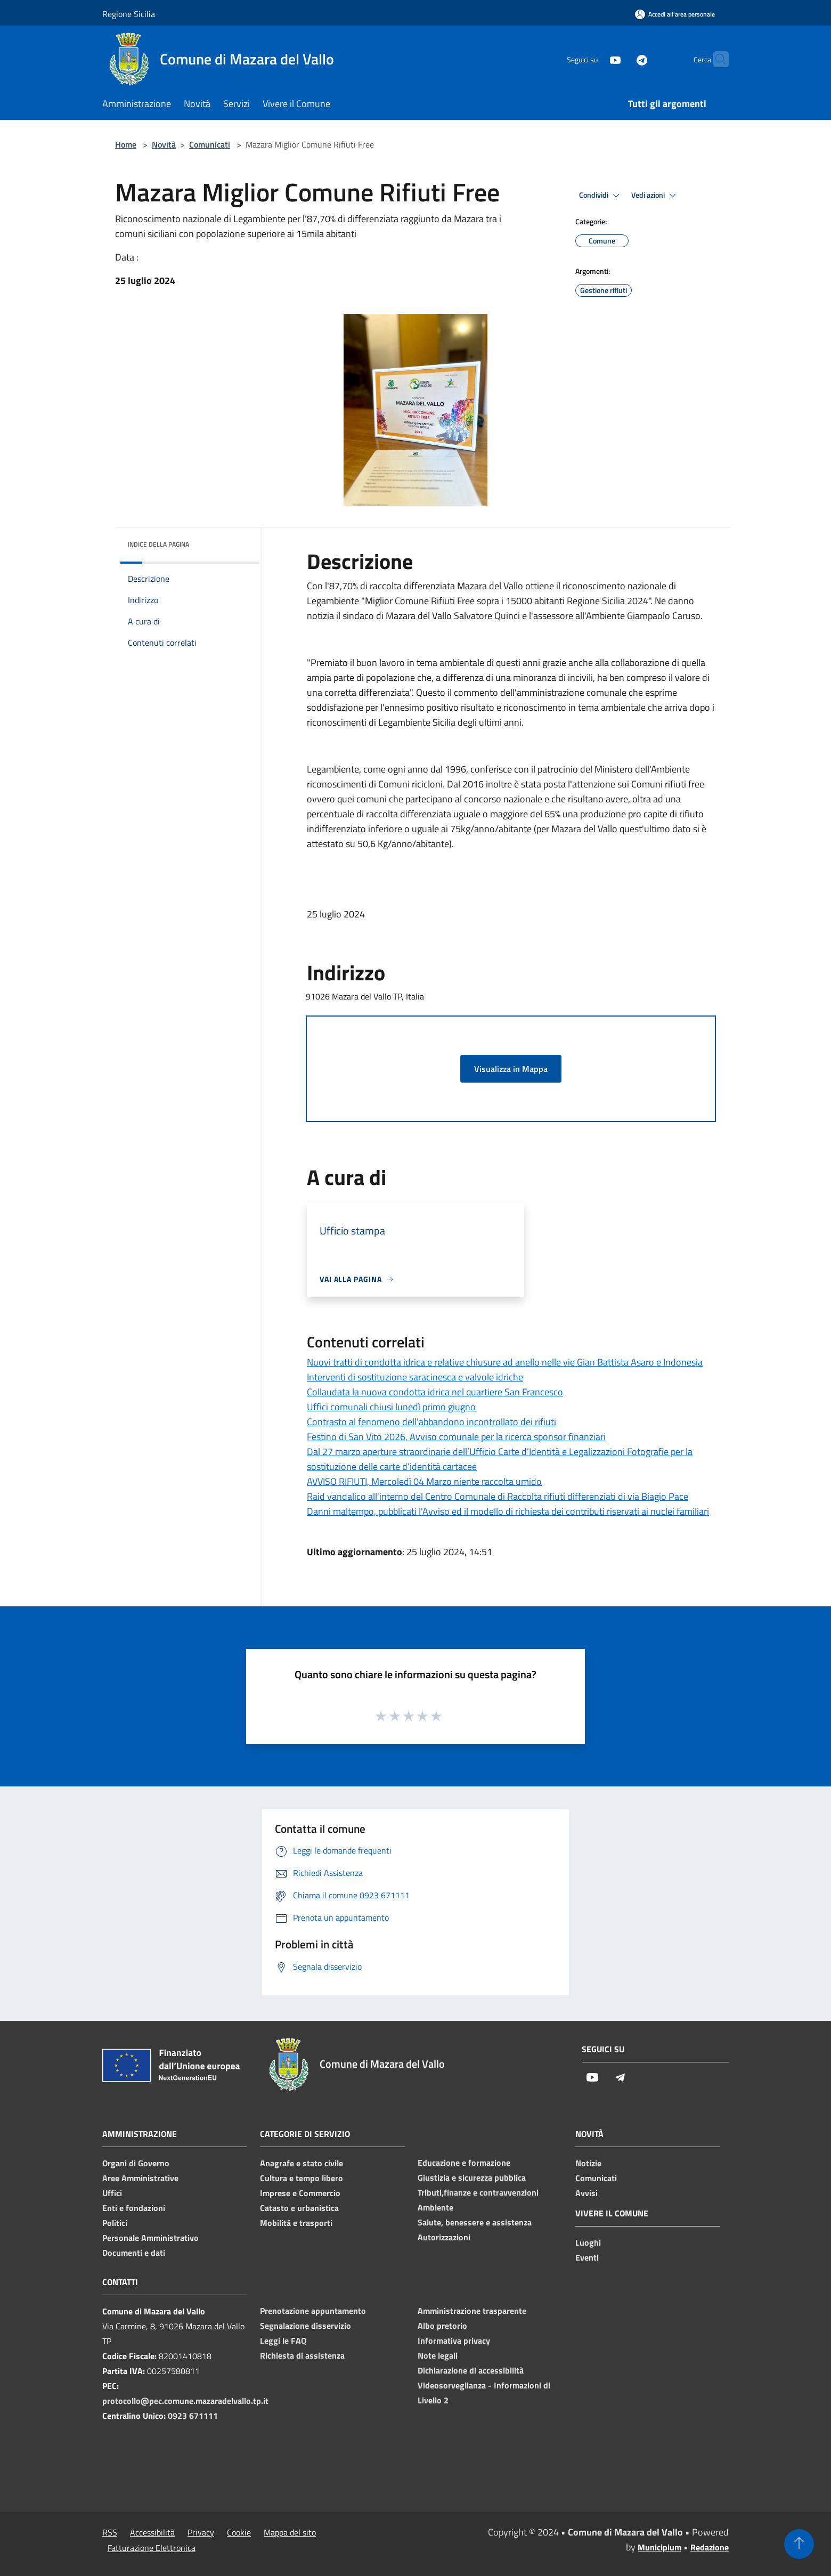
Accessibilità (152, 2532)
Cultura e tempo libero (301, 2178)
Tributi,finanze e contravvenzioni (478, 2192)
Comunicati (209, 144)
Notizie (588, 2163)
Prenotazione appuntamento (313, 2310)
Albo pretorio (442, 2325)
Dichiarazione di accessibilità (471, 2370)
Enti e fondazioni (133, 2207)
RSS (109, 2532)
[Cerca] (716, 59)
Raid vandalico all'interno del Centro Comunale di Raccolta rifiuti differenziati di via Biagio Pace (497, 1496)
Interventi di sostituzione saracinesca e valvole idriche (415, 1377)
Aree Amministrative (140, 2178)
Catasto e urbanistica (299, 2207)
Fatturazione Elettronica (151, 2547)
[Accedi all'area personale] (675, 14)
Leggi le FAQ (283, 2340)
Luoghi (588, 2242)
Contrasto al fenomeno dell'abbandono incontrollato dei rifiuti (431, 1422)
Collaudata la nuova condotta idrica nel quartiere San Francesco (435, 1392)
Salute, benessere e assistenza (475, 2222)
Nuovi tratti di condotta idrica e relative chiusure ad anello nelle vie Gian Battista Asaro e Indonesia (505, 1362)
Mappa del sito (290, 2532)
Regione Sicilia (128, 13)
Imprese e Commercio (300, 2193)
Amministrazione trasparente (472, 2310)
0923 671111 (193, 2415)
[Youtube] (594, 59)
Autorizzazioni (444, 2237)
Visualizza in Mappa (511, 1068)
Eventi (587, 2257)
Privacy (201, 2532)
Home (125, 144)
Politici (114, 2222)
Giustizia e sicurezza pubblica (472, 2177)
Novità (164, 144)
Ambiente (435, 2207)
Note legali (438, 2355)
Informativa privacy (454, 2340)
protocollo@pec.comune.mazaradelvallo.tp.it (185, 2400)
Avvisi (586, 2193)
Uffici (112, 2193)
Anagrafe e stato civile (301, 2163)
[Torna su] (799, 2544)
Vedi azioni (655, 195)
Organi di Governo (135, 2163)
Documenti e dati (133, 2252)
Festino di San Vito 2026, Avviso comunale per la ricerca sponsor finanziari (456, 1436)
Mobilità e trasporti (296, 2222)
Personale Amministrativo (150, 2237)
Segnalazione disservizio (305, 2325)
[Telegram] (621, 59)
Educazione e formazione (464, 2162)
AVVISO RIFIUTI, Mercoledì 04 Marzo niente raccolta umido (424, 1481)
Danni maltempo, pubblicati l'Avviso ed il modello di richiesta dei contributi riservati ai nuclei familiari (508, 1511)
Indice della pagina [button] (158, 544)
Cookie (239, 2532)
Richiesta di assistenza (302, 2355)
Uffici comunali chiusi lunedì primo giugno (391, 1407)
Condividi (601, 195)
